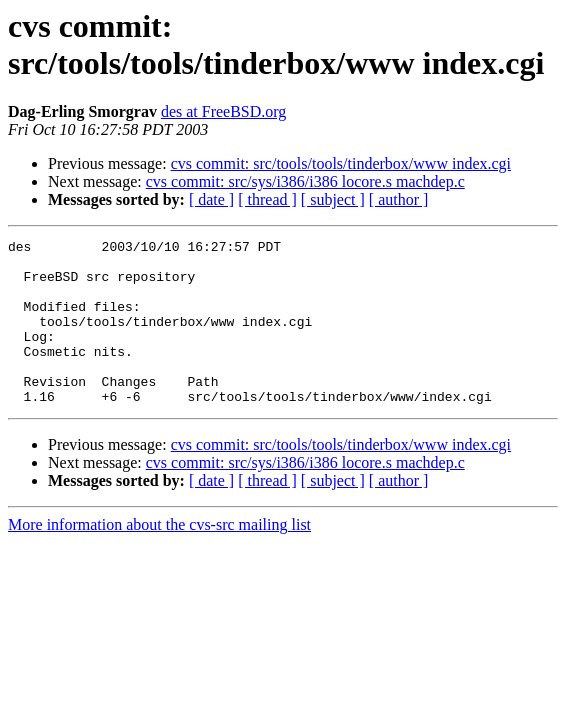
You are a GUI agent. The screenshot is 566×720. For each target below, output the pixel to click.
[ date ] (211, 199)
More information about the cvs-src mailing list (159, 557)
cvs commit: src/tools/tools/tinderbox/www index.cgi (341, 163)
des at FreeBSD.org (223, 111)
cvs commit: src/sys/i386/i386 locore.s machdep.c (305, 181)
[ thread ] (267, 199)
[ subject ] (333, 199)
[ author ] (399, 199)
